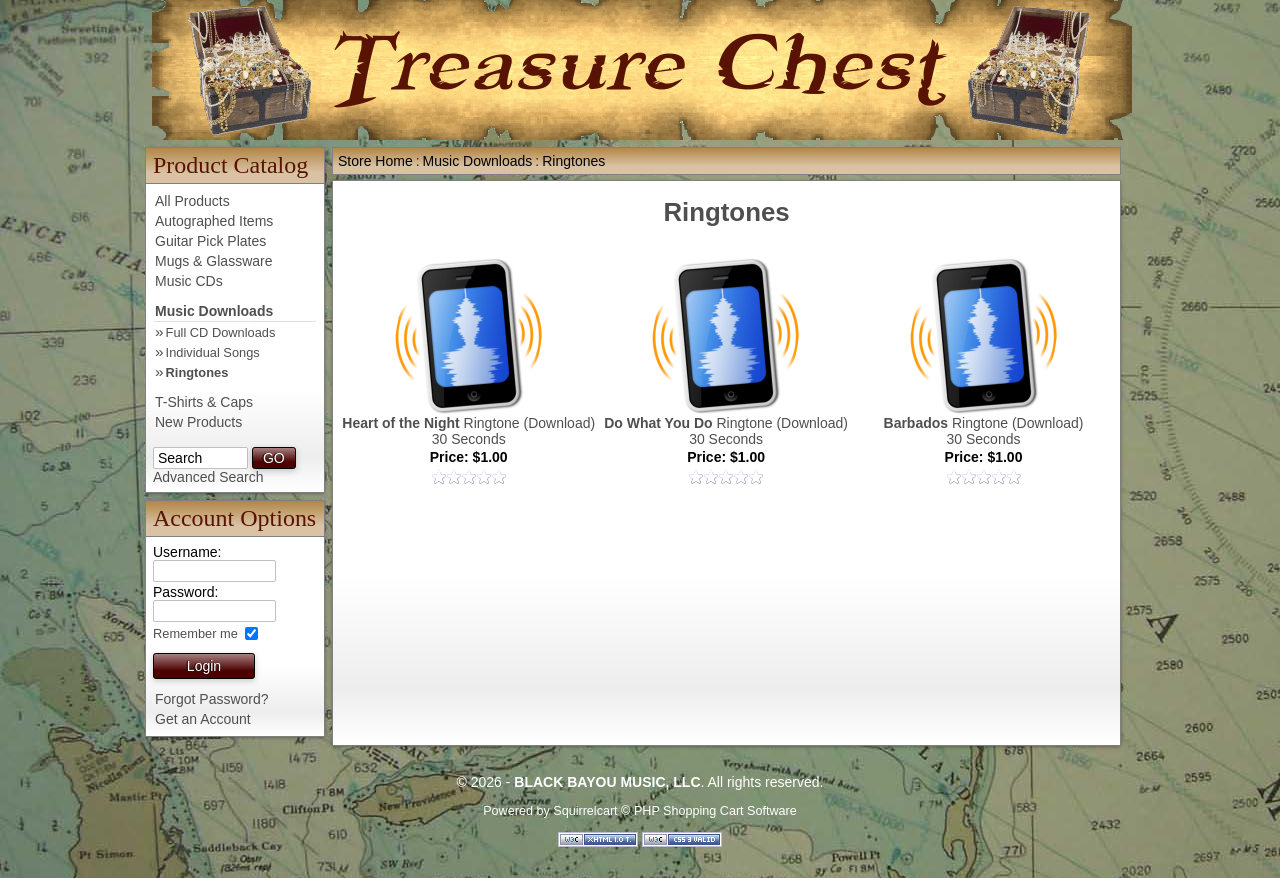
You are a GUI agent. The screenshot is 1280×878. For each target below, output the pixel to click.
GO (274, 458)
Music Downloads (214, 311)
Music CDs (189, 281)
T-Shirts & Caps (204, 402)
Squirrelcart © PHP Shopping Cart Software (675, 811)
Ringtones (197, 372)
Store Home (375, 161)
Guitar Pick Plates (210, 241)
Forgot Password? (212, 699)
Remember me (197, 633)
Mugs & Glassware (213, 261)
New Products (198, 422)
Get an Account (203, 719)
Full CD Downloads (221, 332)
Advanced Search (208, 477)
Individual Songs (213, 352)
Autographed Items (214, 221)
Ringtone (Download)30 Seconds (468, 431)
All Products (192, 201)
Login (204, 666)
